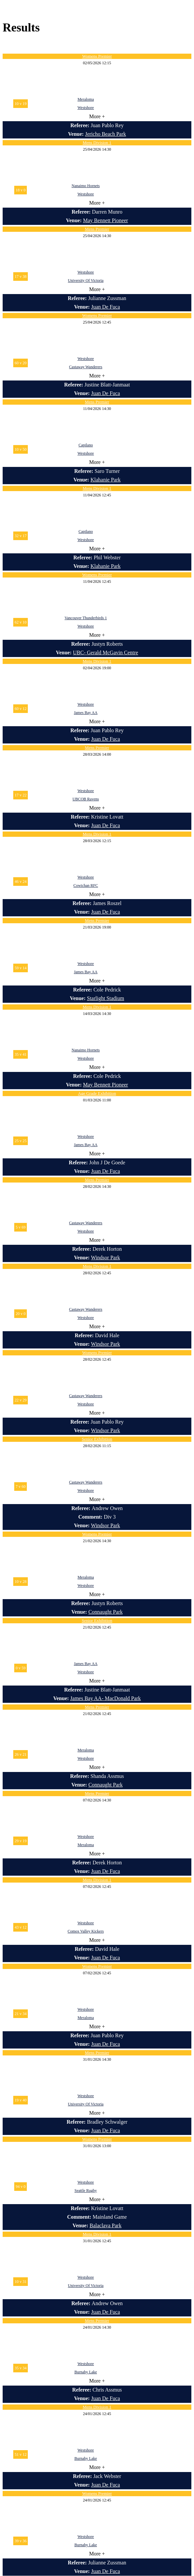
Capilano (85, 445)
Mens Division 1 (97, 142)
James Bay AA (85, 712)
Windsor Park (105, 1257)
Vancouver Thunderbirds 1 (86, 618)
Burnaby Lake (85, 2372)
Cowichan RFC (85, 885)
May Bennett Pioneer (105, 220)
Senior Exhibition (97, 1439)
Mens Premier (97, 229)
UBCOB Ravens (86, 799)
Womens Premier (97, 56)
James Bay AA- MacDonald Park (105, 1698)
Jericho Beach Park (105, 134)
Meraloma (85, 99)
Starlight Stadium (105, 998)
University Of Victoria (86, 280)
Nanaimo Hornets (86, 185)
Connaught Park (105, 1612)
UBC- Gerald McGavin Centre (105, 652)
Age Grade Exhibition (97, 1093)
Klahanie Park (105, 479)
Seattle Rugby (85, 2190)
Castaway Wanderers (85, 367)
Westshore (85, 107)
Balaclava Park (105, 2225)
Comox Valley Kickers (86, 1931)
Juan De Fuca (105, 307)
